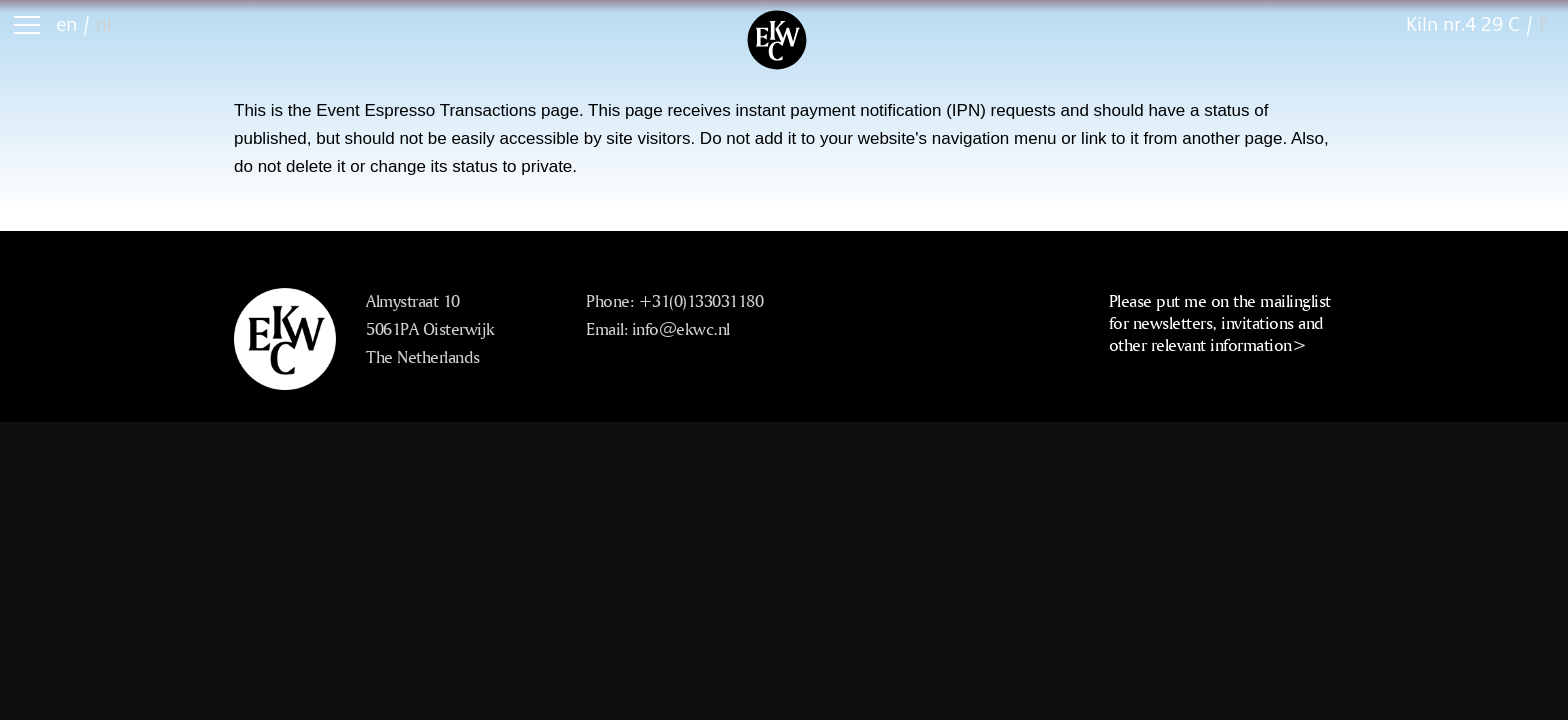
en (66, 23)
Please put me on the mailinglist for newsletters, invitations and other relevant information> (1220, 322)
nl (104, 23)
